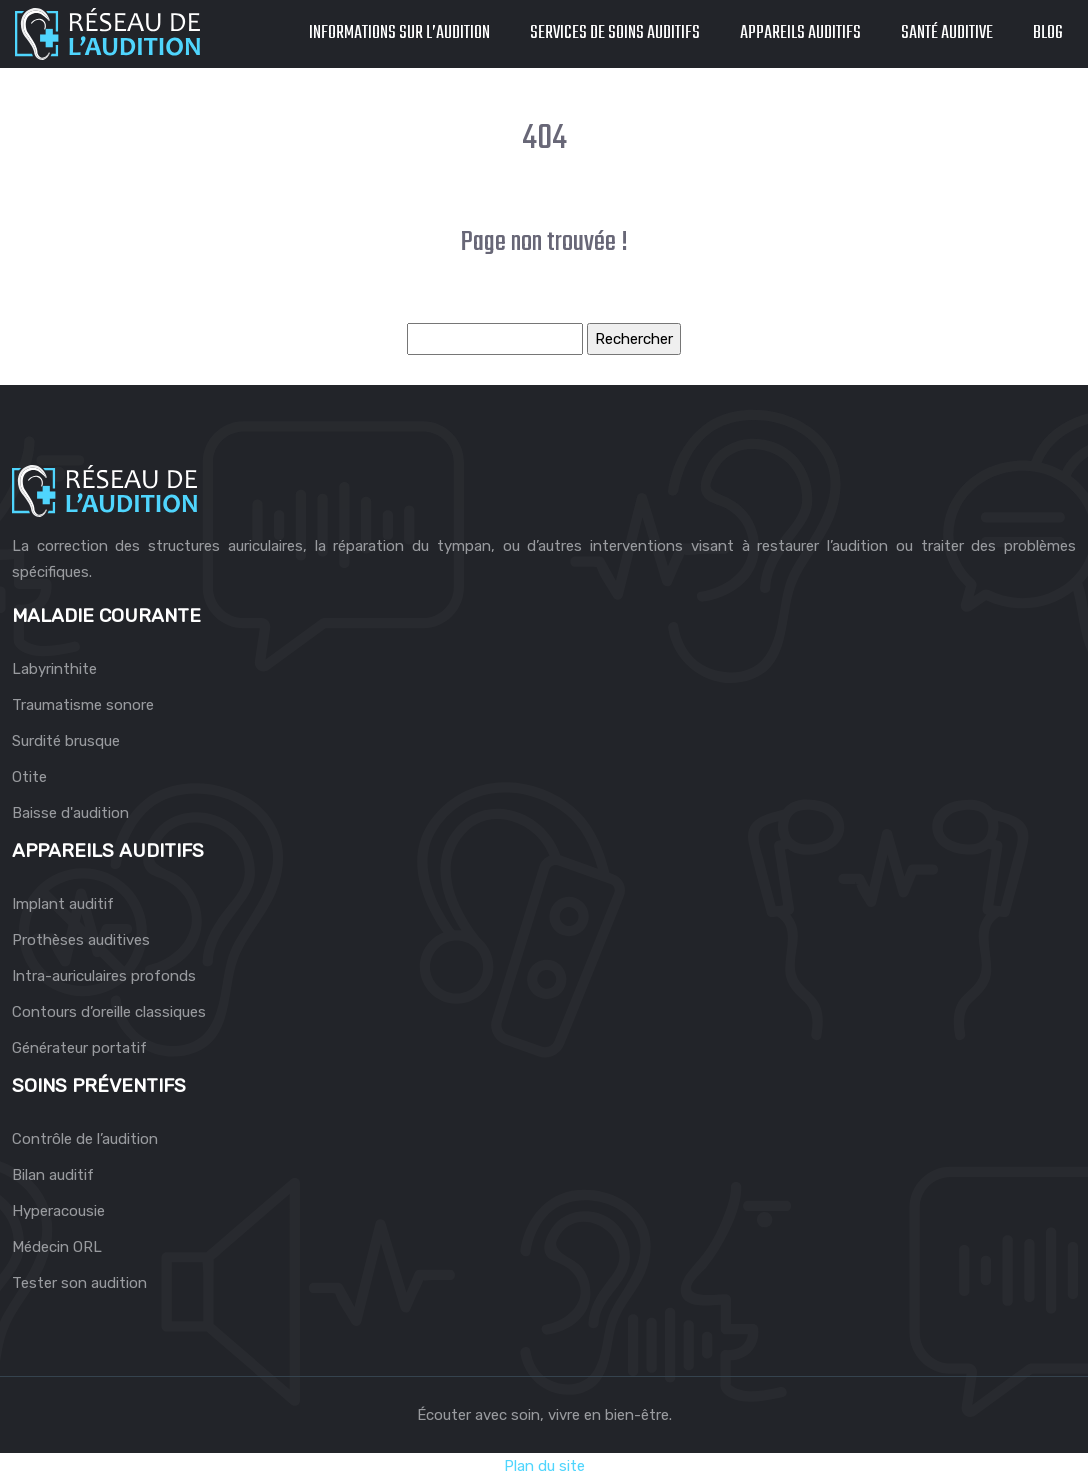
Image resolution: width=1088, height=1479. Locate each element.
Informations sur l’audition (399, 33)
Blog (1048, 33)
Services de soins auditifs (615, 33)
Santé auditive (947, 33)
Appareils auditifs (800, 33)
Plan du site (544, 1466)
